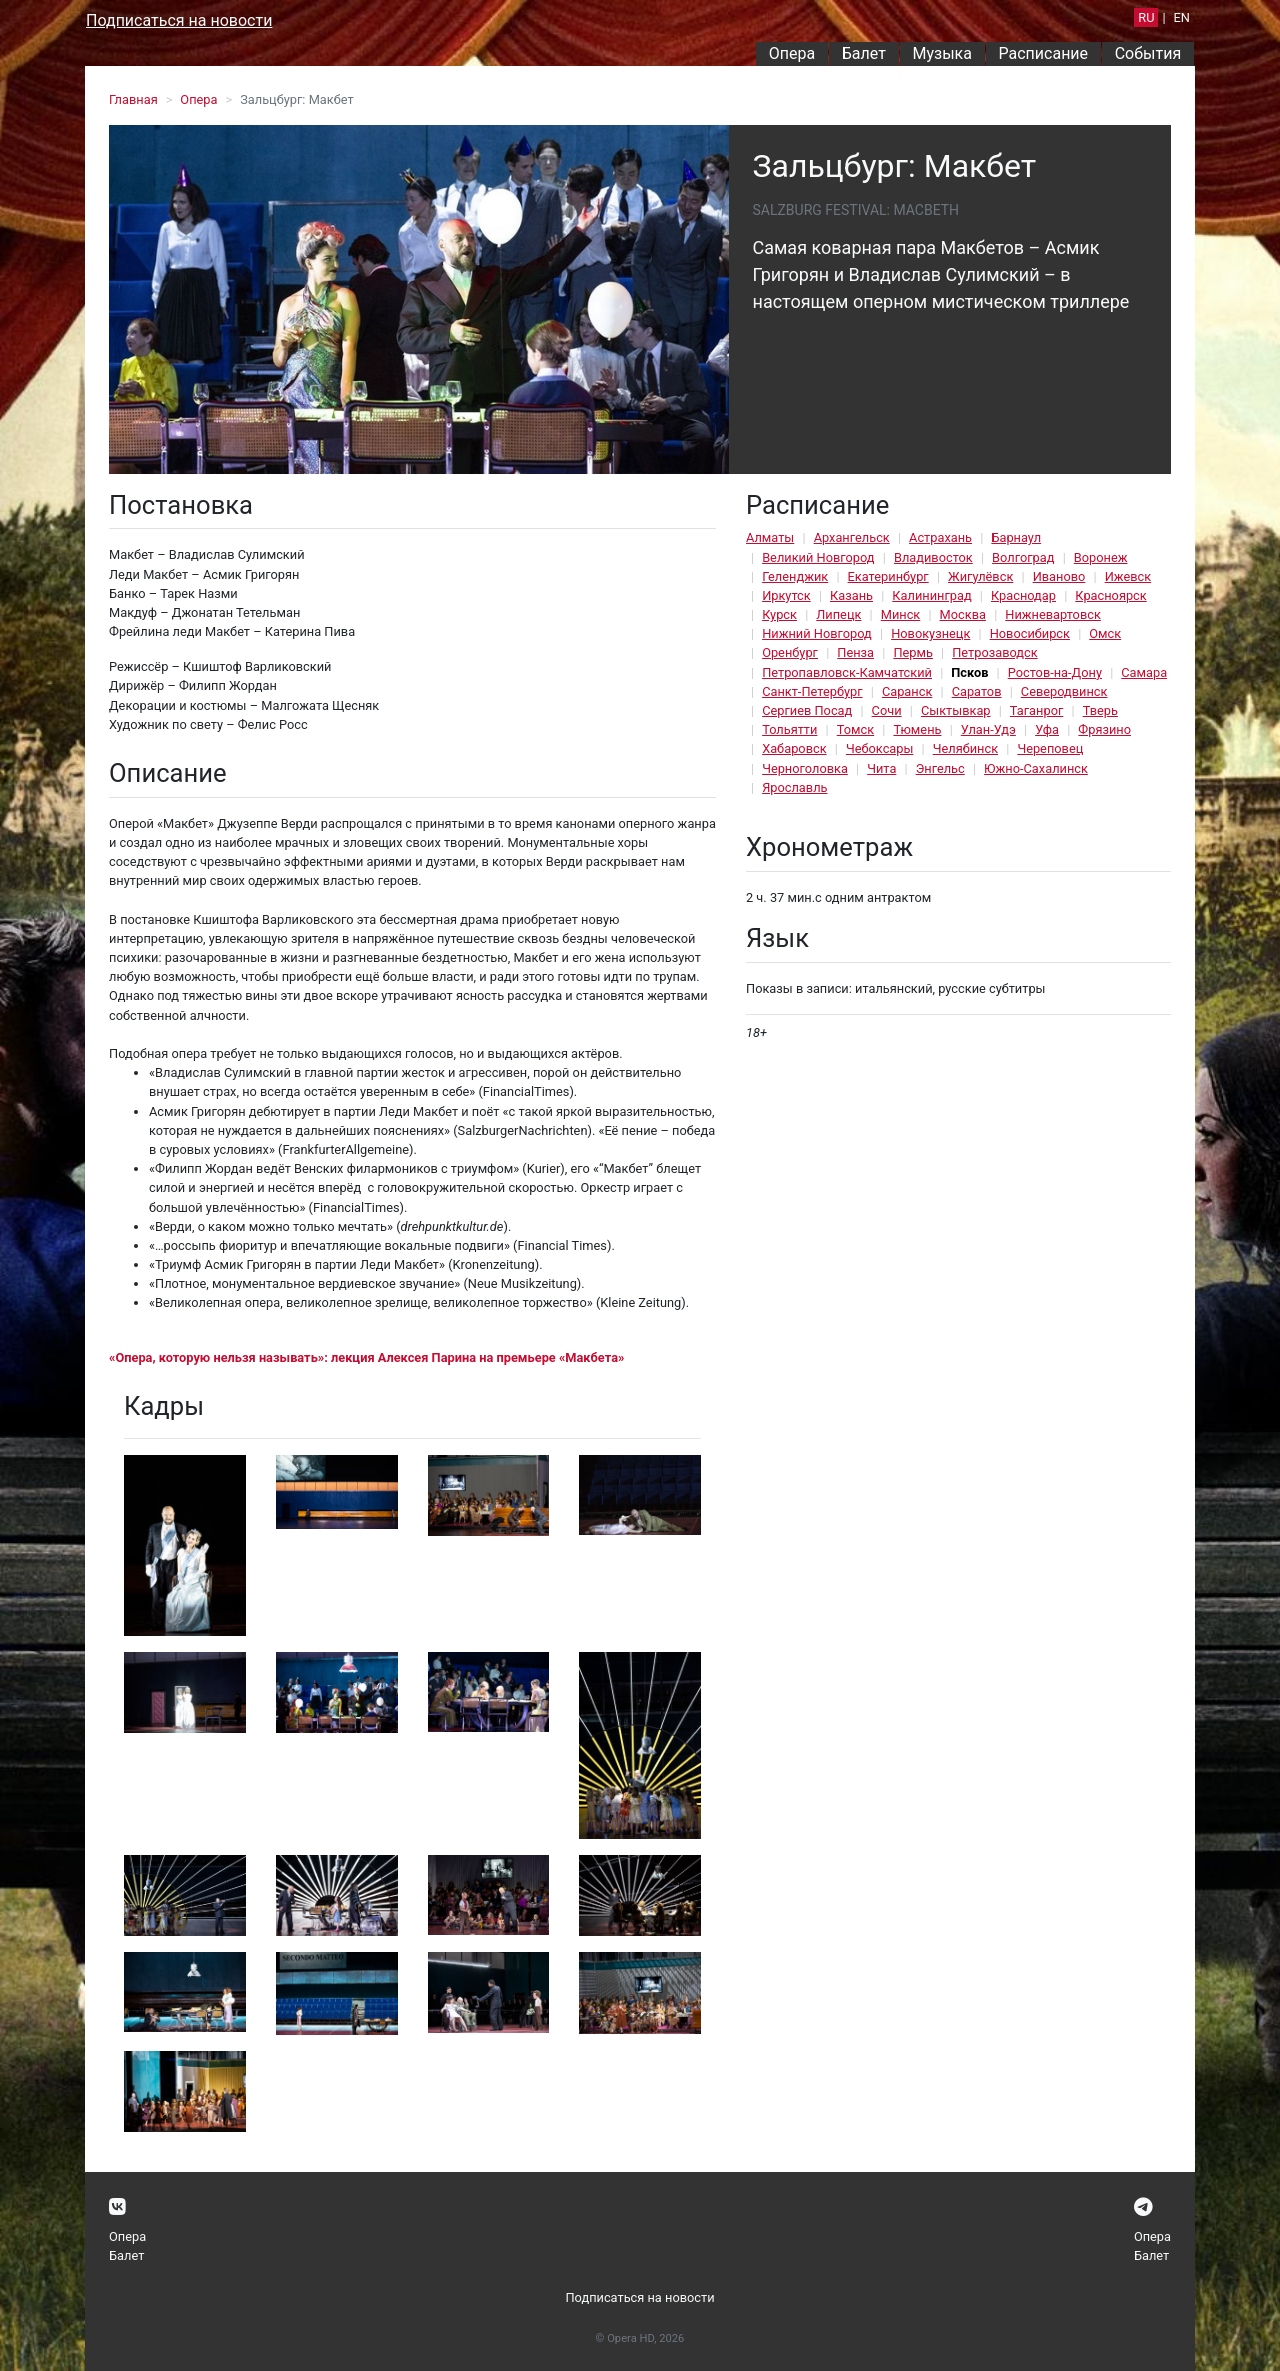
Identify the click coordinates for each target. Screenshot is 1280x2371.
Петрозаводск (994, 652)
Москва (963, 614)
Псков (969, 672)
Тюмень (917, 729)
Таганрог (1036, 710)
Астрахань (940, 537)
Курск (779, 614)
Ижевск (1128, 576)
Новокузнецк (930, 633)
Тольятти (789, 729)
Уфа (1047, 729)
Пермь (913, 652)
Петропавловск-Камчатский (847, 672)
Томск (855, 729)
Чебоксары (880, 748)
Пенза (855, 652)
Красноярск (1110, 595)
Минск (901, 614)
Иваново (1059, 576)
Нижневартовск (1053, 614)
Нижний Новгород (817, 633)
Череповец (1050, 748)
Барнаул (1016, 537)
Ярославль (794, 787)
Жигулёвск (980, 576)
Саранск (907, 691)
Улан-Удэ (988, 729)
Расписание (1044, 53)
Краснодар (1023, 595)
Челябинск (965, 748)
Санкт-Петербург (812, 691)
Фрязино (1104, 729)
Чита (881, 768)
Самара (1144, 672)
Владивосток (933, 557)
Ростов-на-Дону (1055, 672)
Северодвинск (1064, 691)
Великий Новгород (818, 557)
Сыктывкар (956, 710)
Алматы (770, 537)
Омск (1105, 633)
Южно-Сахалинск (1036, 768)
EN (1182, 17)
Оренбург (790, 652)
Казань (851, 595)
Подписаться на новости (179, 20)
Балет (864, 53)
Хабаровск (794, 748)
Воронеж (1101, 557)
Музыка (941, 53)
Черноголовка (805, 768)
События (1148, 53)
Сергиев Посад (807, 710)
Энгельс (940, 768)
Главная (133, 99)
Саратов (977, 691)
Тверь (1100, 710)
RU (1146, 17)
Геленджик (795, 576)
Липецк (838, 614)
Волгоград (1023, 557)
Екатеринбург (888, 576)
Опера (792, 53)
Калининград (931, 595)
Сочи (887, 710)
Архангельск (852, 537)
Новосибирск (1030, 633)
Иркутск (786, 595)
